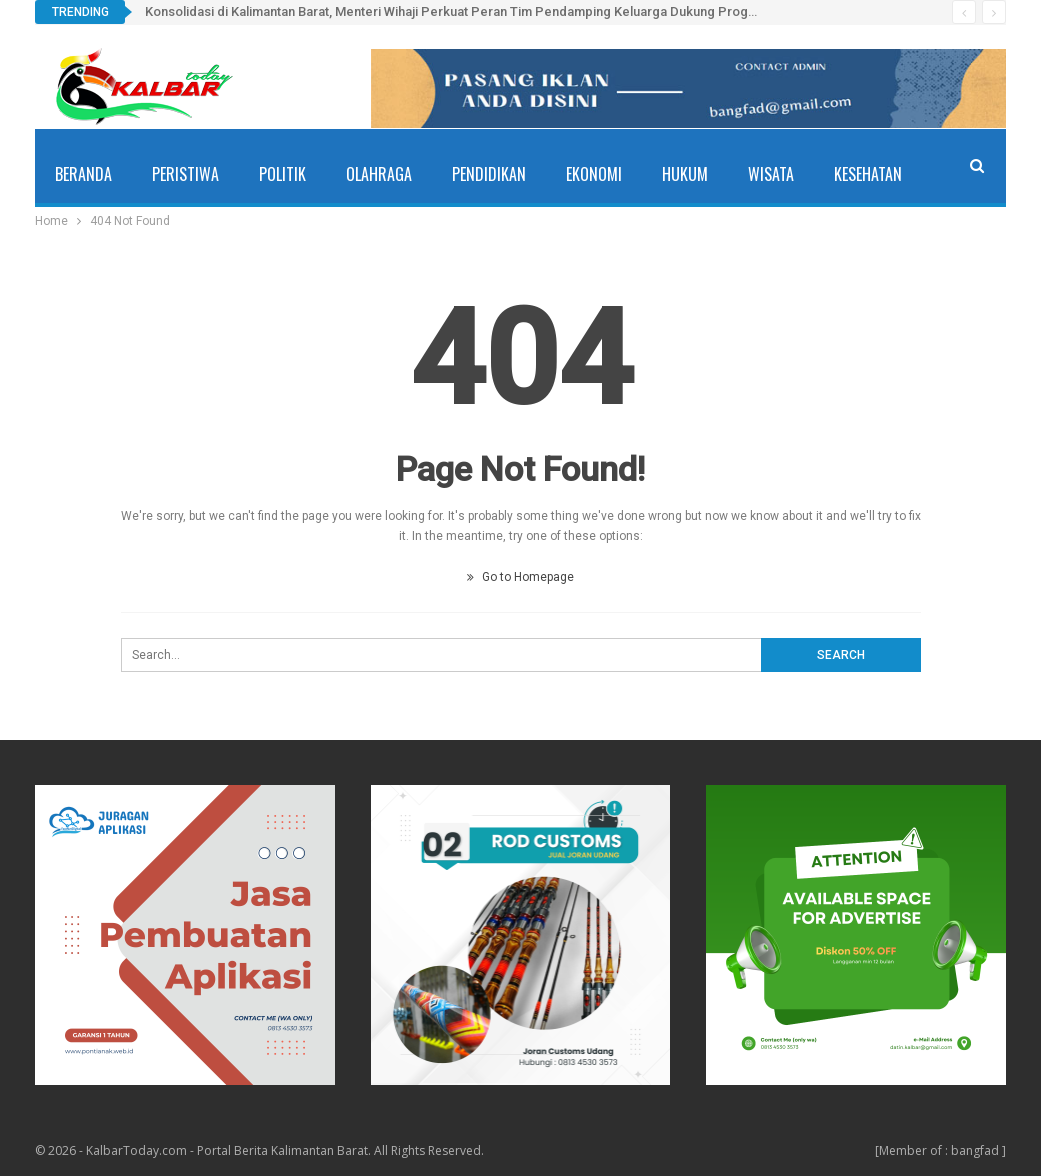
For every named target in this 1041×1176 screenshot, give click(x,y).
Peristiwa (185, 174)
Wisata (771, 174)
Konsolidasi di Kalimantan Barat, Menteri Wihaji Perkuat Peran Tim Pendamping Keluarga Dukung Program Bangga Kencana (509, 11)
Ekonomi (594, 174)
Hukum (685, 174)
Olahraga (379, 174)
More (851, 174)
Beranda (83, 174)
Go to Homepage (520, 577)
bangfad (975, 1150)
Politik (282, 174)
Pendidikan (489, 174)
